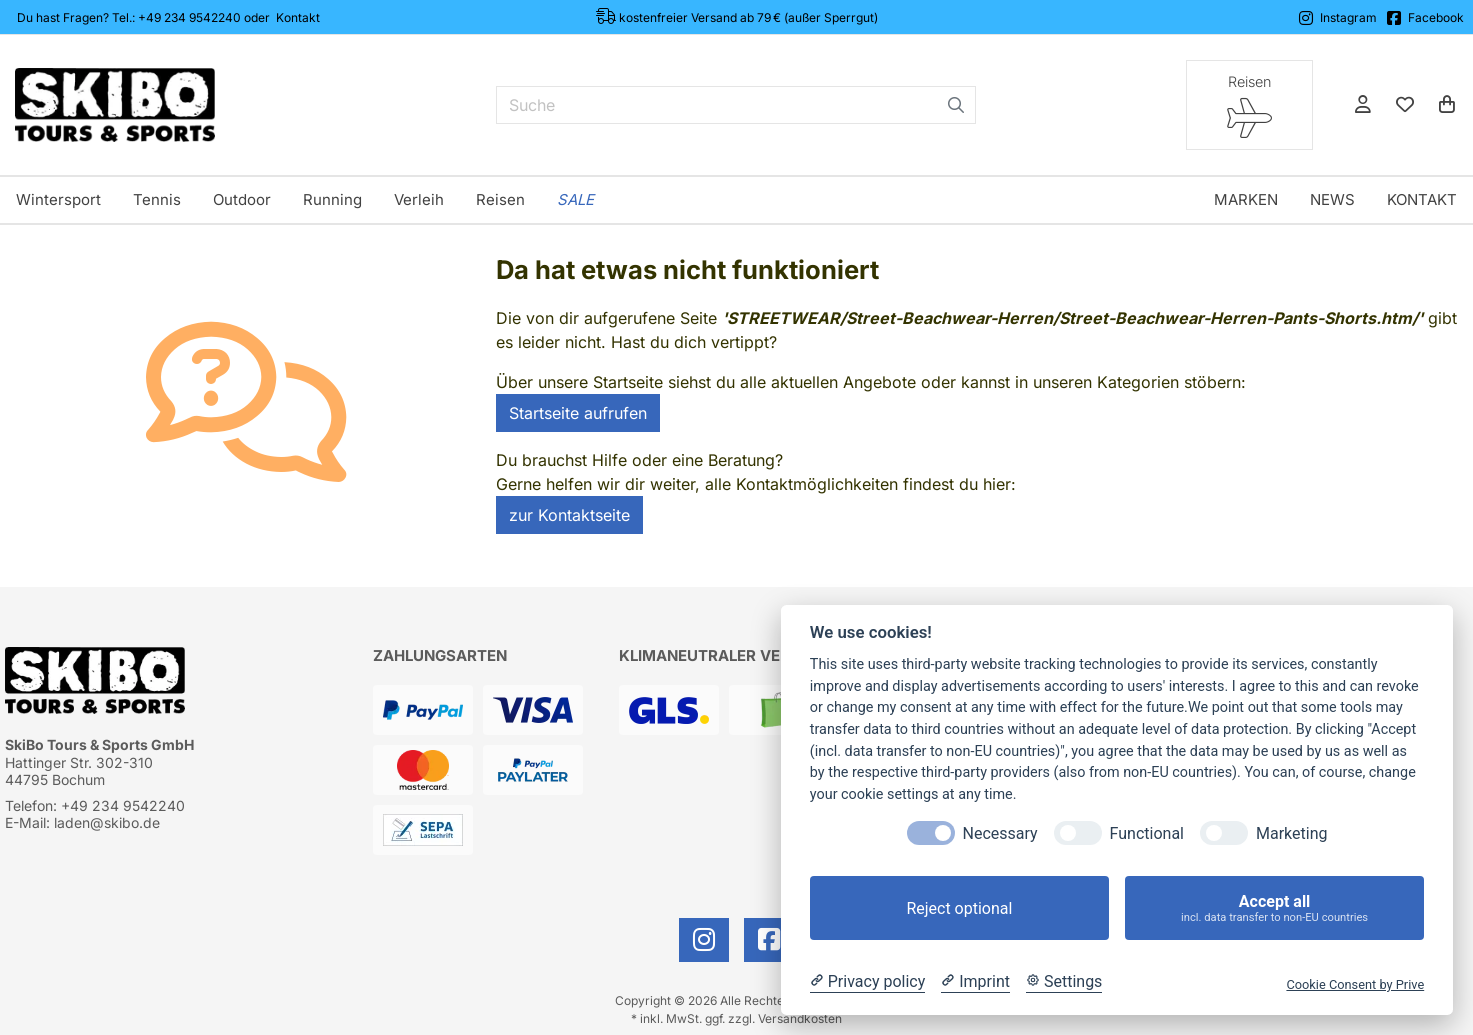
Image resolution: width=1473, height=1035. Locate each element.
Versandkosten (800, 1018)
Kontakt (298, 17)
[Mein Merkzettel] (1405, 105)
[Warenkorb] (1447, 105)
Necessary (1000, 833)
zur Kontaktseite (569, 515)
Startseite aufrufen (578, 413)
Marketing (1291, 833)
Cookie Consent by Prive (1355, 984)
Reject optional (959, 908)
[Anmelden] (1363, 105)
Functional (1147, 833)
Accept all (1274, 908)
